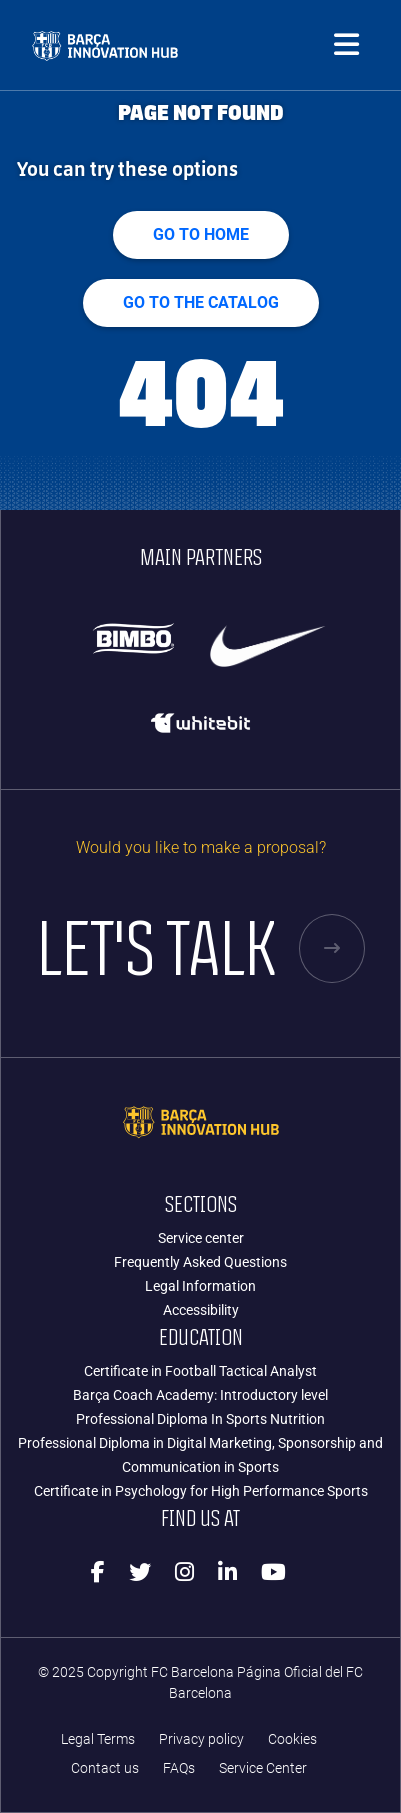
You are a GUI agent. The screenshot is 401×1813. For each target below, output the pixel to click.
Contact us (105, 1768)
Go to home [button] (201, 234)
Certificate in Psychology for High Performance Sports (201, 1491)
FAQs (179, 1768)
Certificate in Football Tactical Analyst (200, 1371)
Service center (201, 1238)
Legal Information (200, 1286)
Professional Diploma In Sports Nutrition (200, 1419)
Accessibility (201, 1310)
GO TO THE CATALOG (201, 302)
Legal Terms (98, 1739)
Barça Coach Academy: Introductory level (200, 1395)
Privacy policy (201, 1739)
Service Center (263, 1768)
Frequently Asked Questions (200, 1262)
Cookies (292, 1739)
